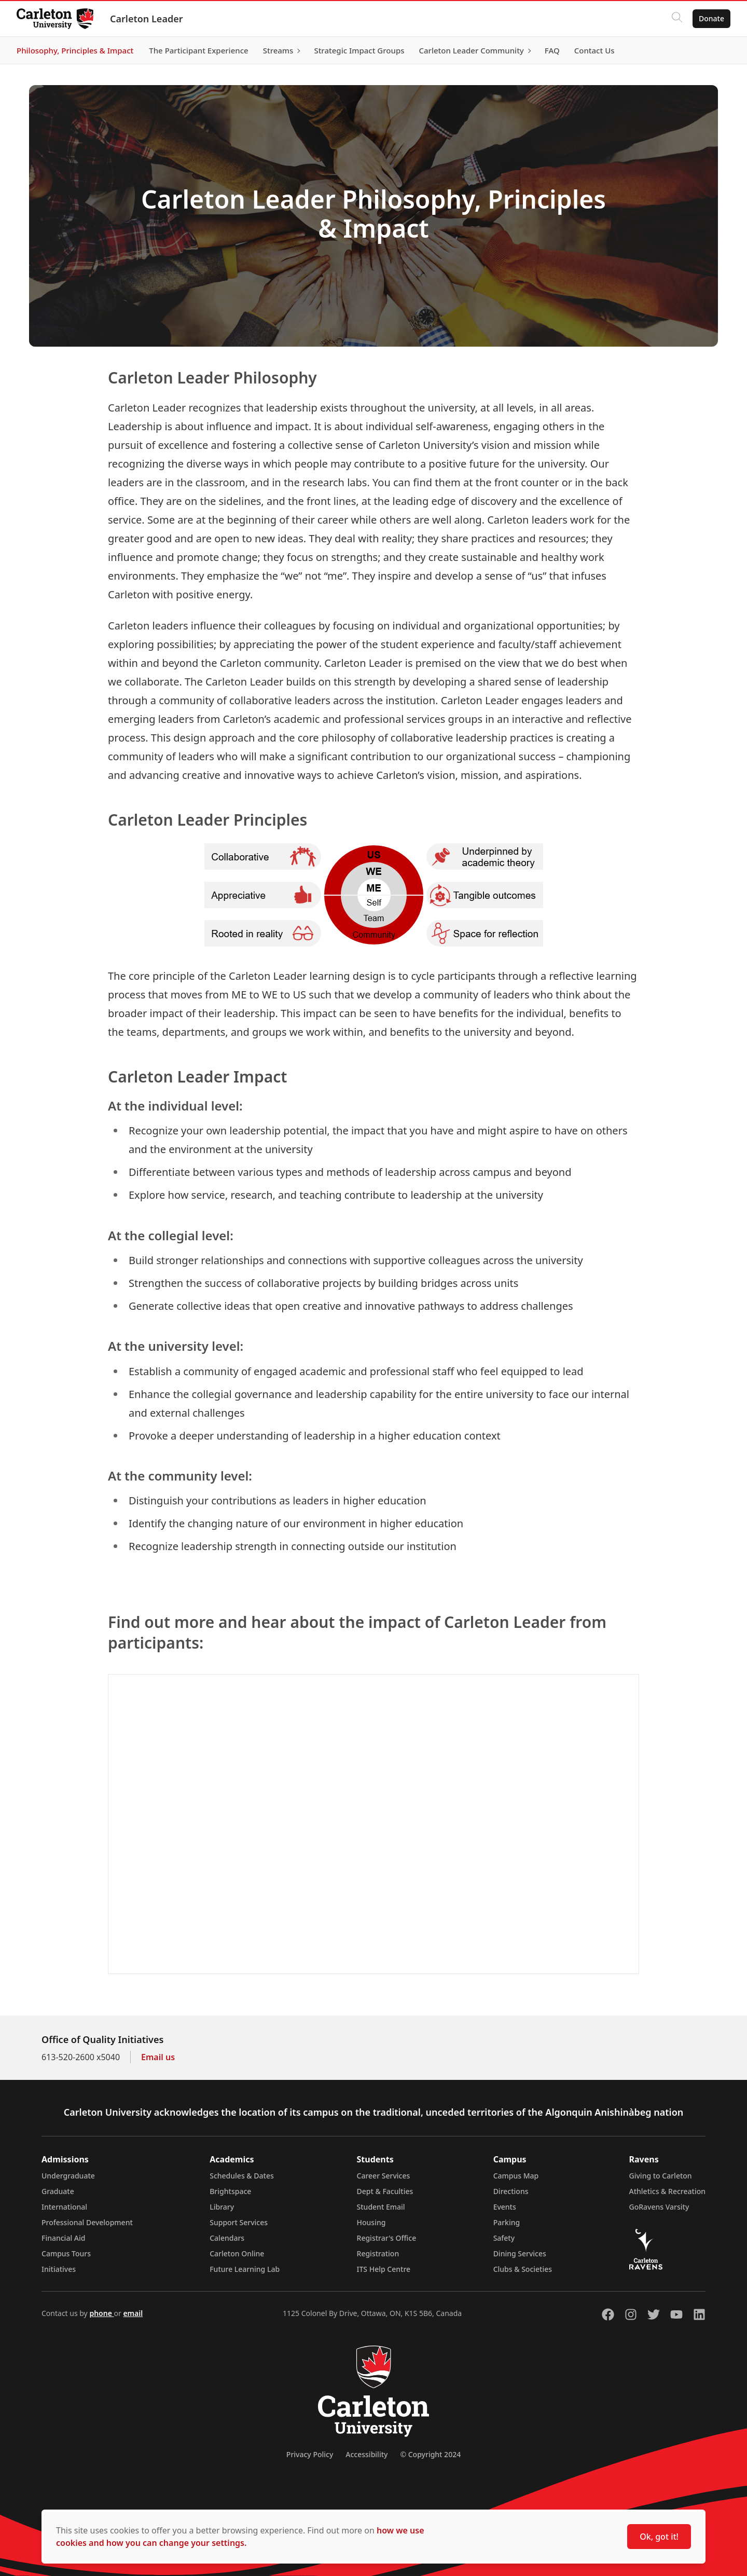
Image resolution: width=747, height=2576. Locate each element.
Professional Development (87, 2222)
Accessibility (366, 2454)
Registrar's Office (387, 2238)
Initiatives (59, 2269)
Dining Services (519, 2253)
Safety (504, 2238)
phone (101, 2313)
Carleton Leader (146, 18)
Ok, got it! (659, 2536)
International (64, 2207)
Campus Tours (66, 2253)
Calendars (227, 2238)
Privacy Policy (309, 2454)
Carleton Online (237, 2253)
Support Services (239, 2222)
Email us (158, 2057)
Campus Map (516, 2176)
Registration (378, 2253)
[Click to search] (677, 18)
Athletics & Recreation (667, 2191)
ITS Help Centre (384, 2269)
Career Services (383, 2176)
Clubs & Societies (522, 2269)
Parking (506, 2222)
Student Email (381, 2207)
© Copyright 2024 (430, 2454)
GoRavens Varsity (659, 2207)
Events (504, 2207)
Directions (511, 2191)
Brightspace (230, 2191)
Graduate (58, 2191)
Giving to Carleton (660, 2176)
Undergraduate (68, 2176)
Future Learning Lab (245, 2269)
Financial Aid (63, 2238)
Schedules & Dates (242, 2176)
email (133, 2313)
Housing (371, 2222)
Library (222, 2207)
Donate (711, 18)
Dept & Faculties (385, 2191)
